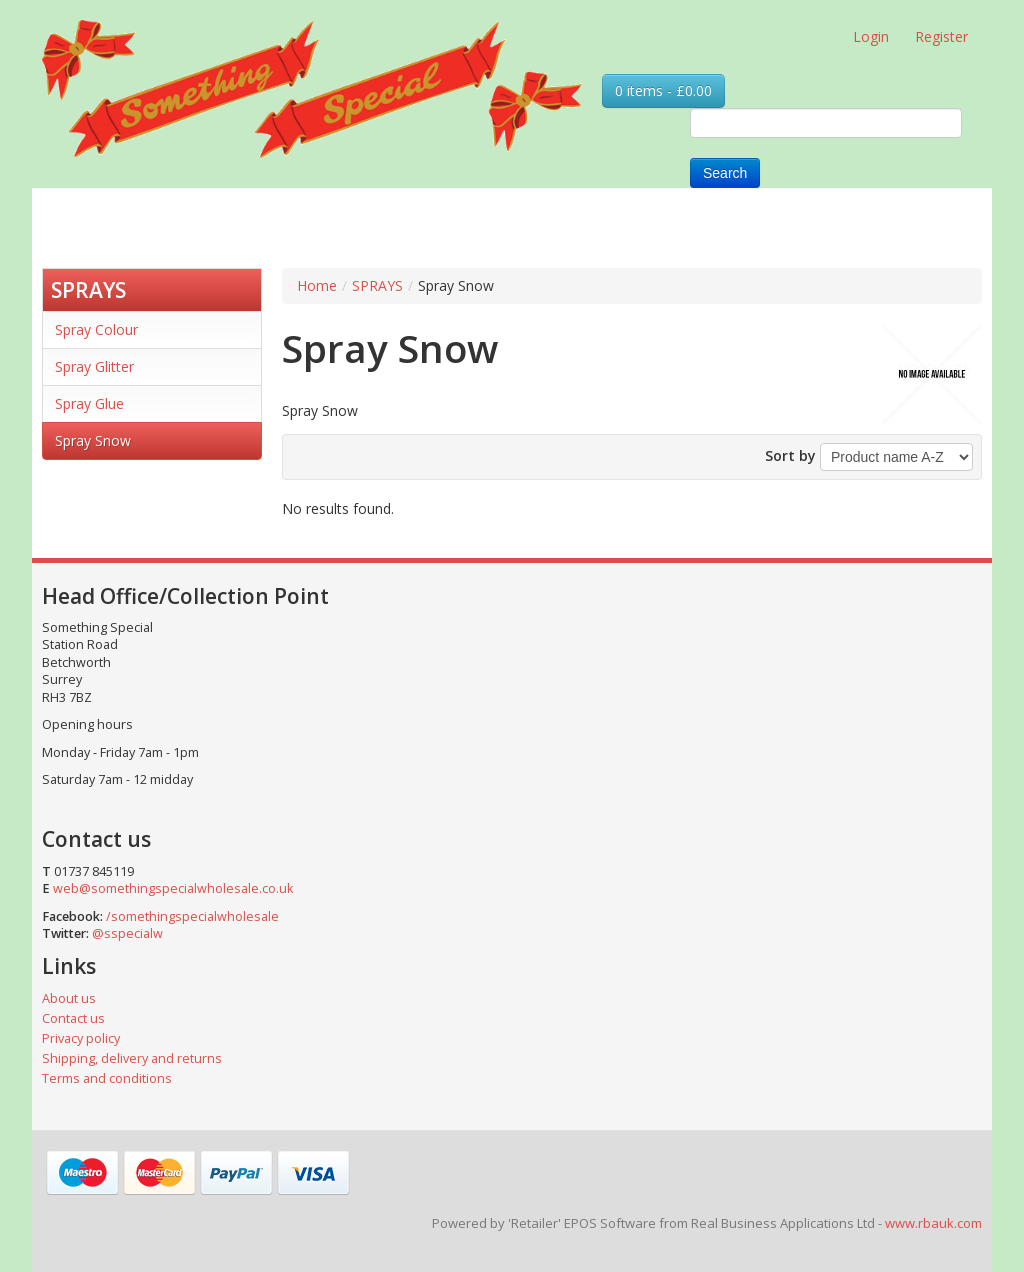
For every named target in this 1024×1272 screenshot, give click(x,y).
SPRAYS (88, 290)
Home (317, 285)
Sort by (790, 455)
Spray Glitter (94, 366)
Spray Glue (89, 403)
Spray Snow (93, 440)
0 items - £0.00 (663, 90)
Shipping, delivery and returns (132, 1058)
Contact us (73, 1018)
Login (871, 36)
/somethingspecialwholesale (192, 916)
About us (69, 998)
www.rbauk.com (933, 1223)
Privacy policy (81, 1038)
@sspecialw (127, 933)
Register (941, 36)
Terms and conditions (107, 1078)
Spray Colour (96, 329)
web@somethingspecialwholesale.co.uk (173, 888)
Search (725, 173)
